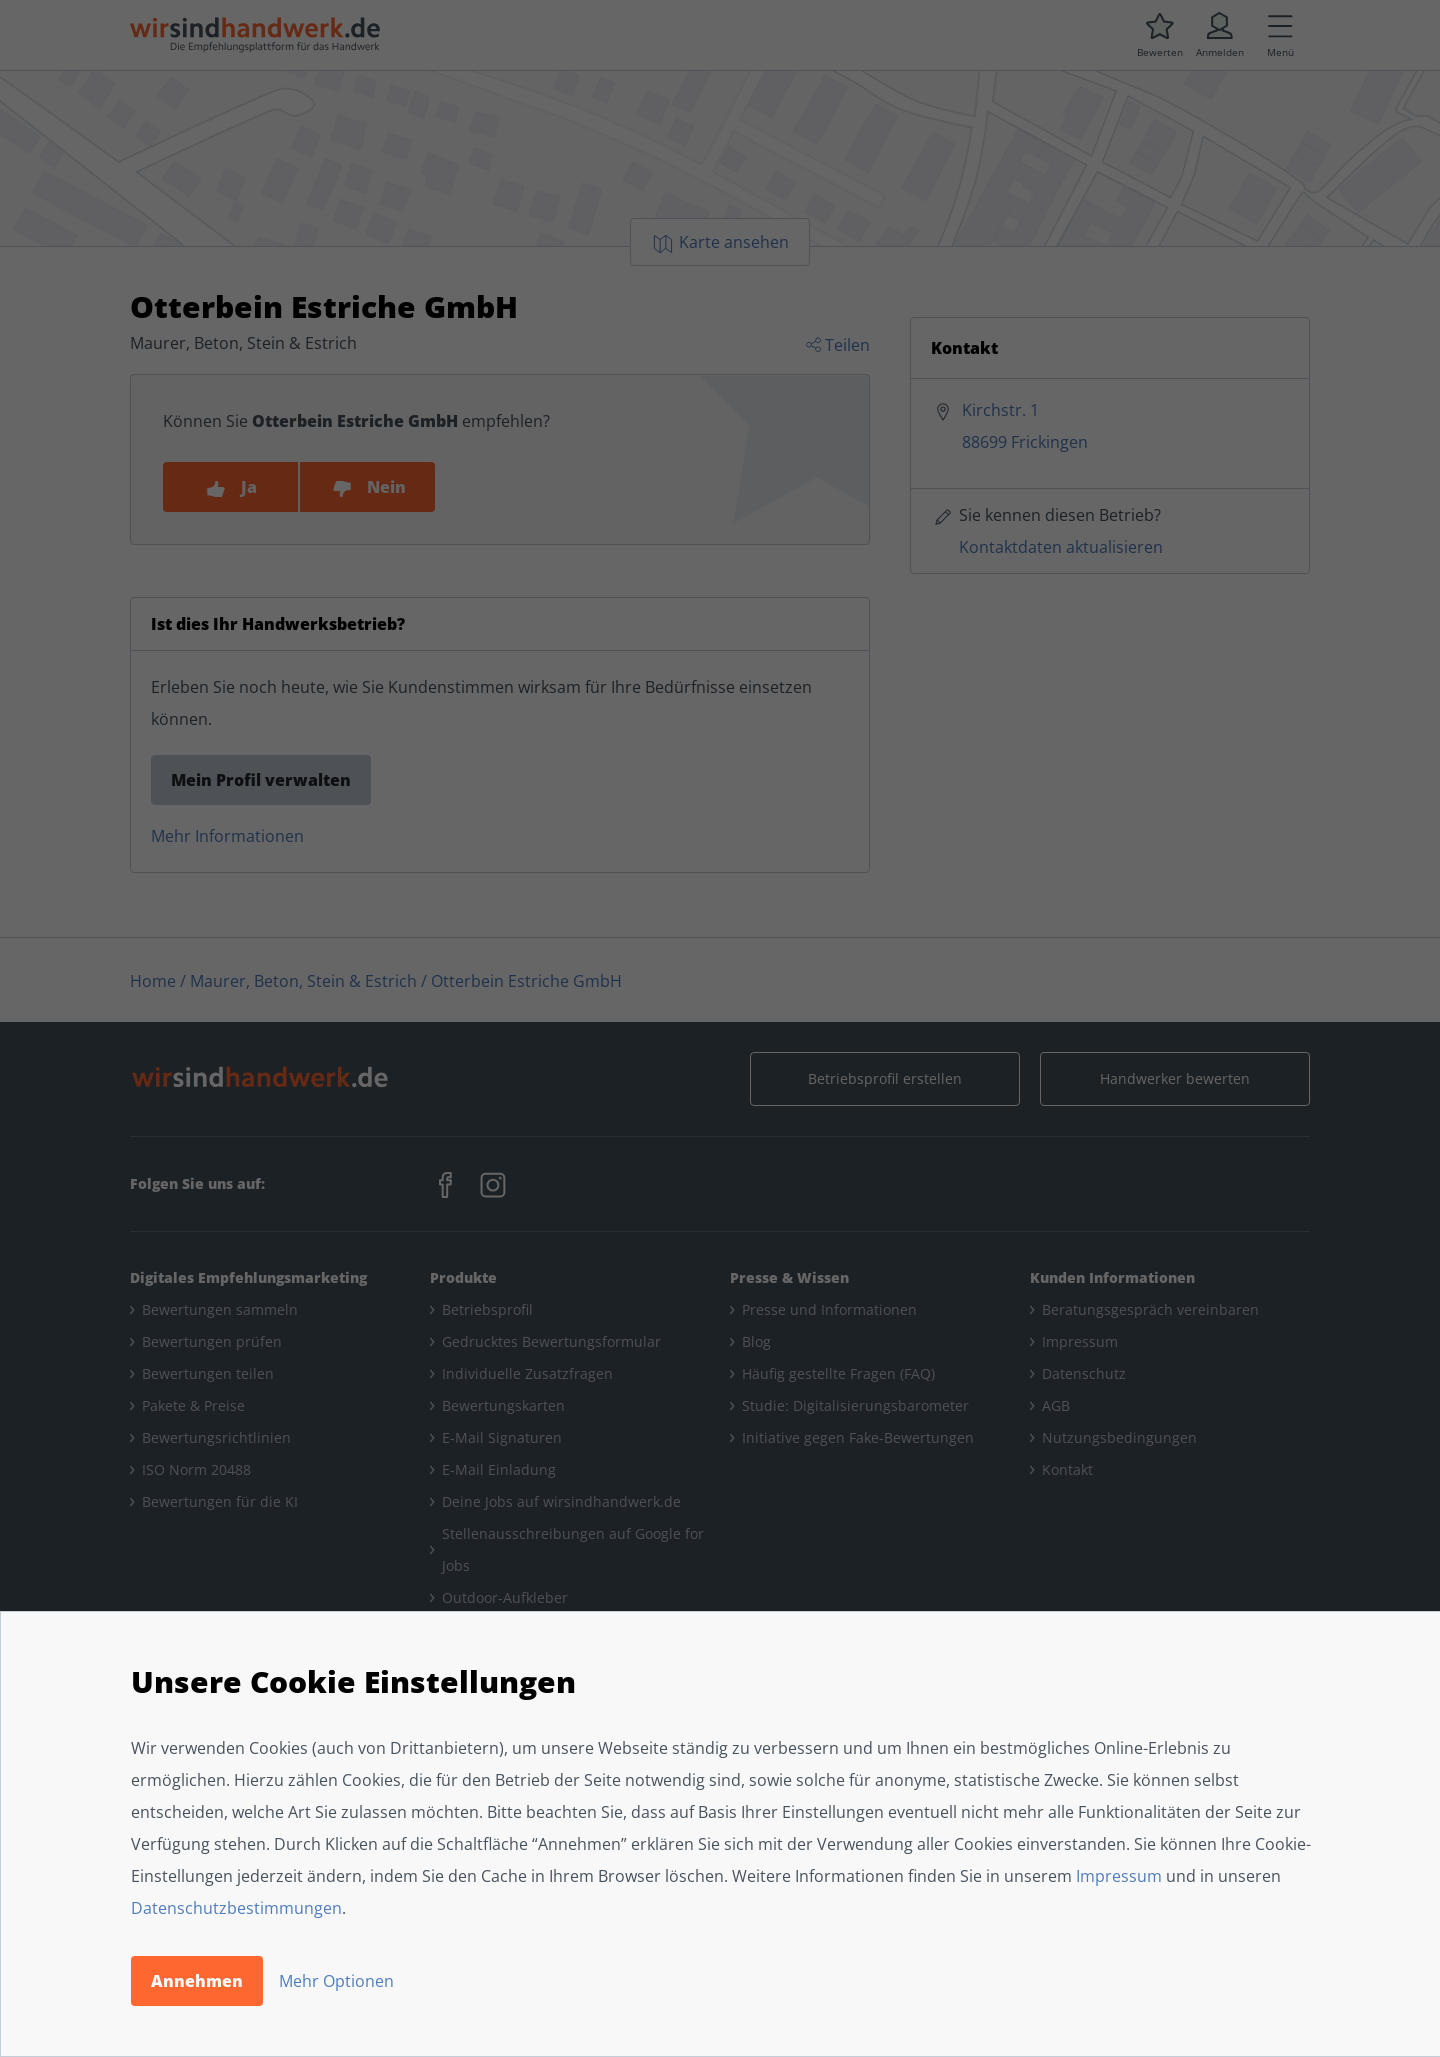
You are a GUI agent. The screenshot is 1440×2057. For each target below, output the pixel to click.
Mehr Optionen (336, 1981)
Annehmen (197, 1981)
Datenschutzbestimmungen (236, 1908)
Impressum (1119, 1876)
